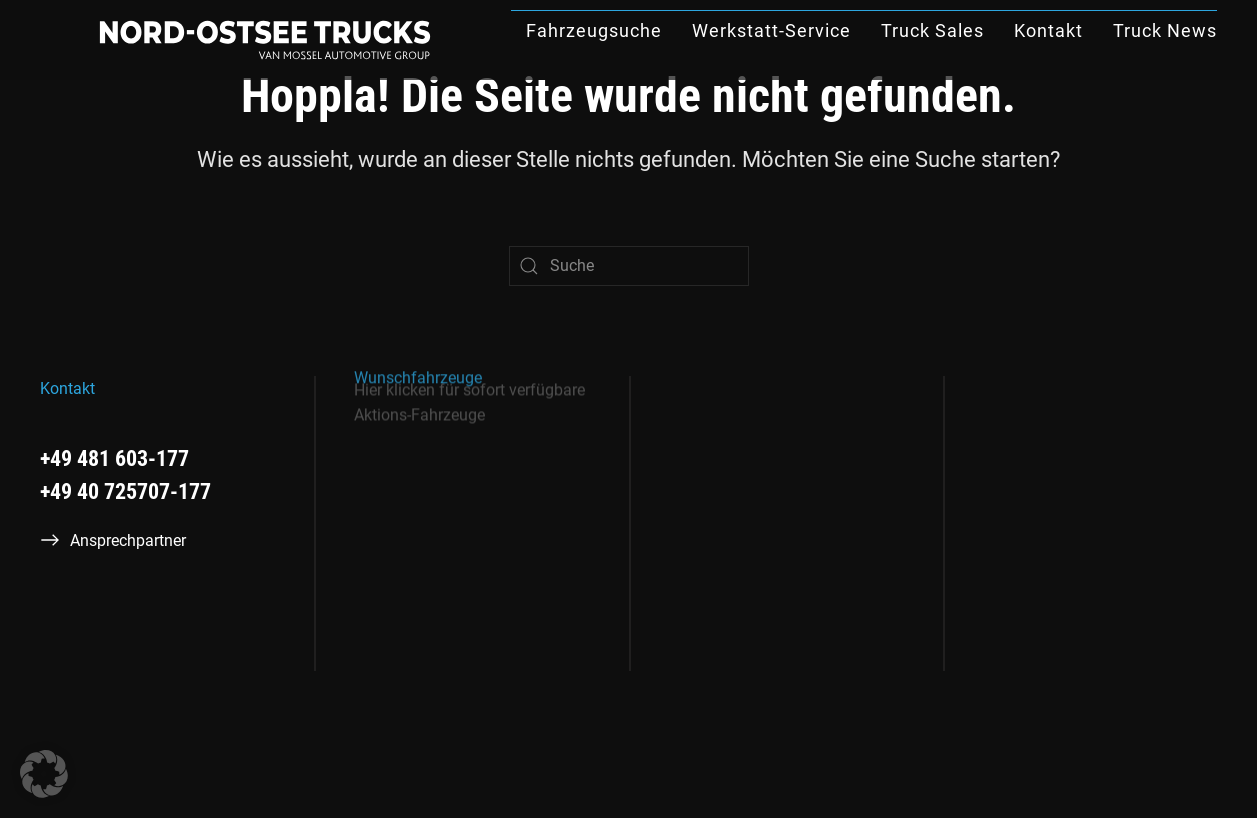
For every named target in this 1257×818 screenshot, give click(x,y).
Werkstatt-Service (771, 30)
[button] (44, 774)
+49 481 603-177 (114, 458)
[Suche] (629, 266)
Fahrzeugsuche (594, 30)
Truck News (1165, 30)
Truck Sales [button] (932, 30)
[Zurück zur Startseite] (265, 40)
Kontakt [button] (1048, 30)
